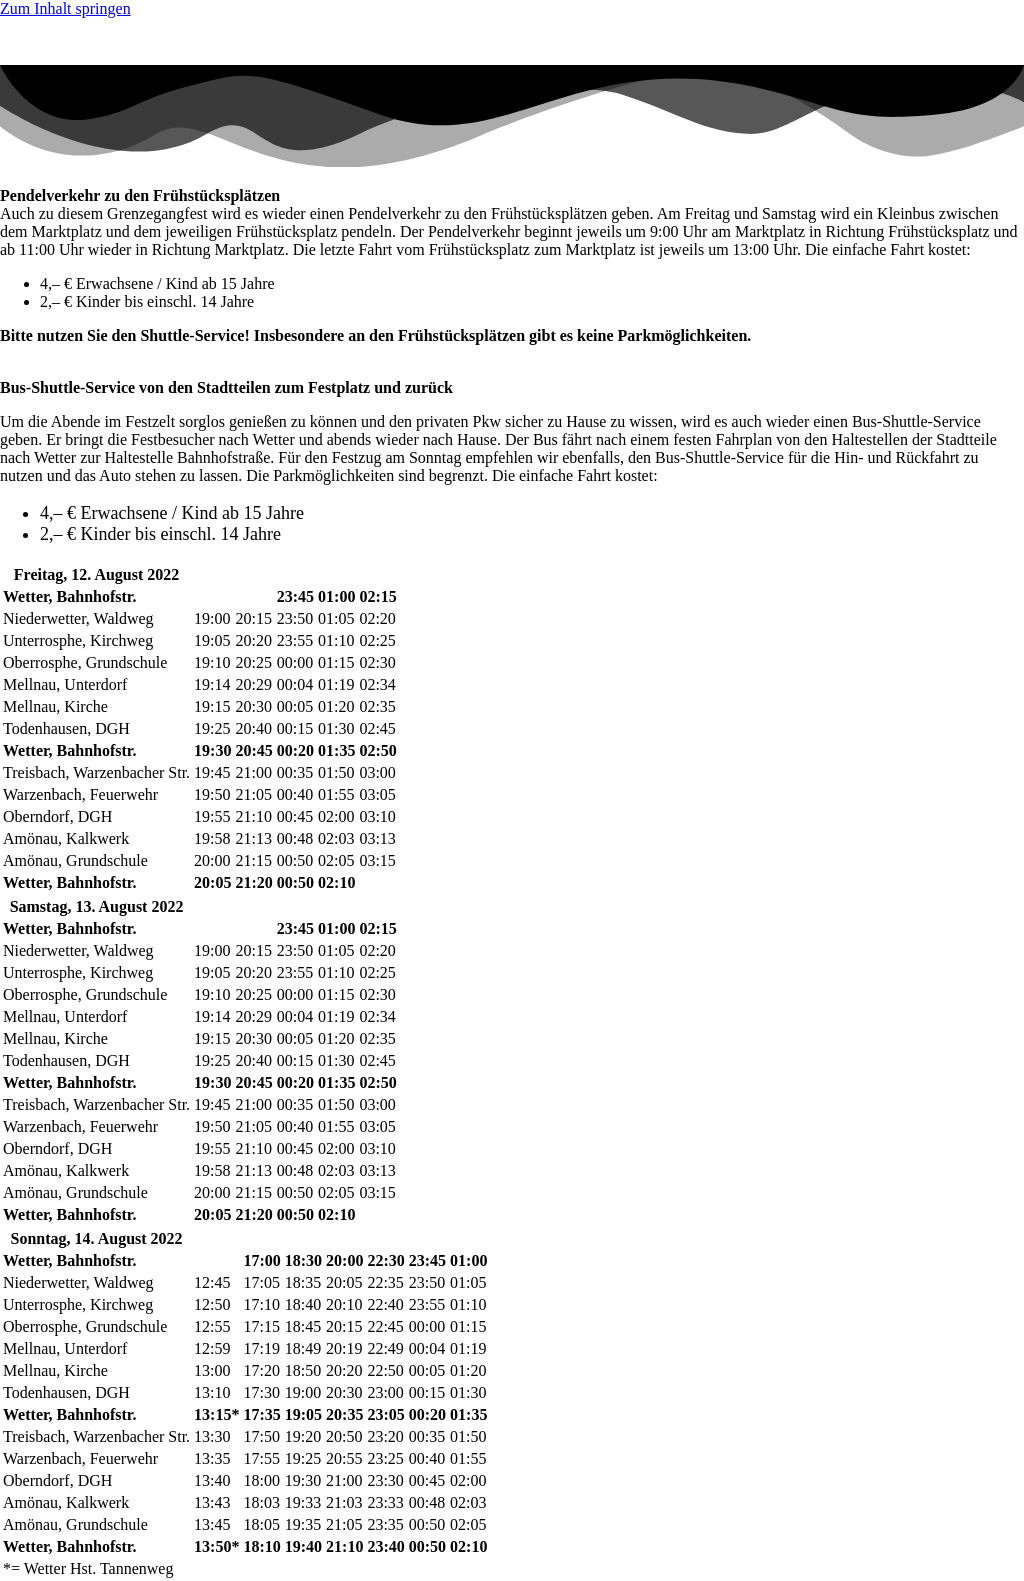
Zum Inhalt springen (65, 8)
